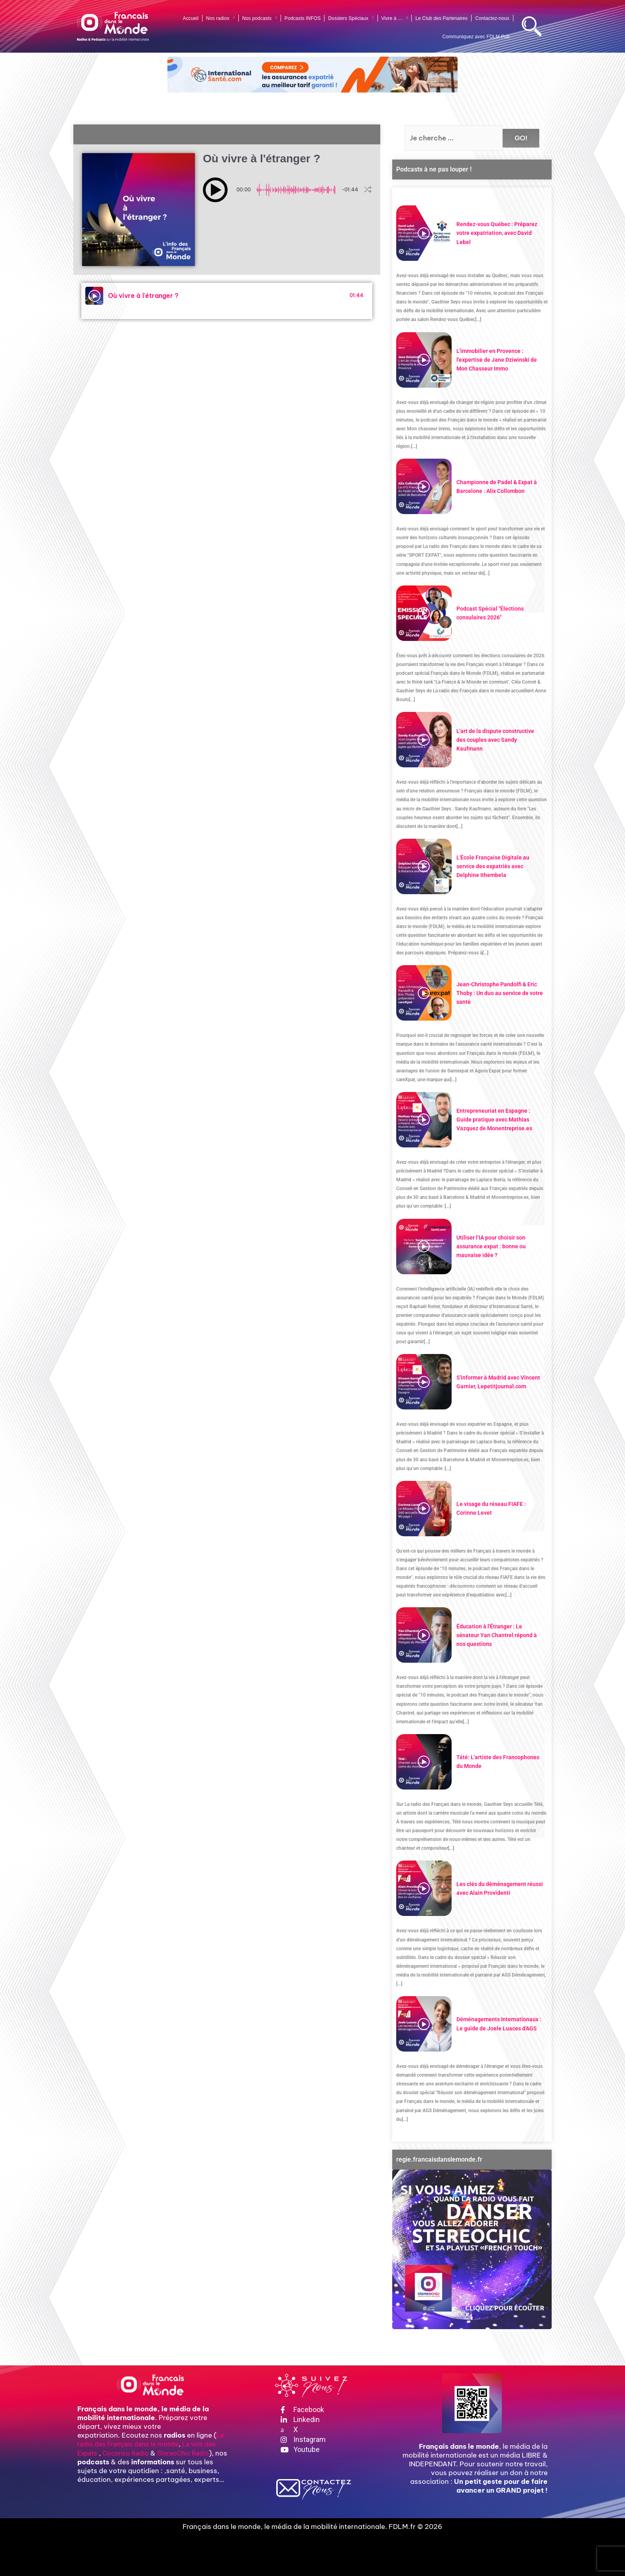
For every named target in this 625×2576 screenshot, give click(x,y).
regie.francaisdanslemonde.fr (439, 2159)
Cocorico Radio (125, 2453)
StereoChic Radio (183, 2453)
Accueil (191, 18)
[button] (215, 189)
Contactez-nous (492, 18)
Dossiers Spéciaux (350, 18)
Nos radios (220, 18)
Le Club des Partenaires (441, 18)
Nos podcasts (259, 18)
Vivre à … (394, 18)
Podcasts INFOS (303, 18)
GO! (521, 138)
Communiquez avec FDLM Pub (475, 36)
